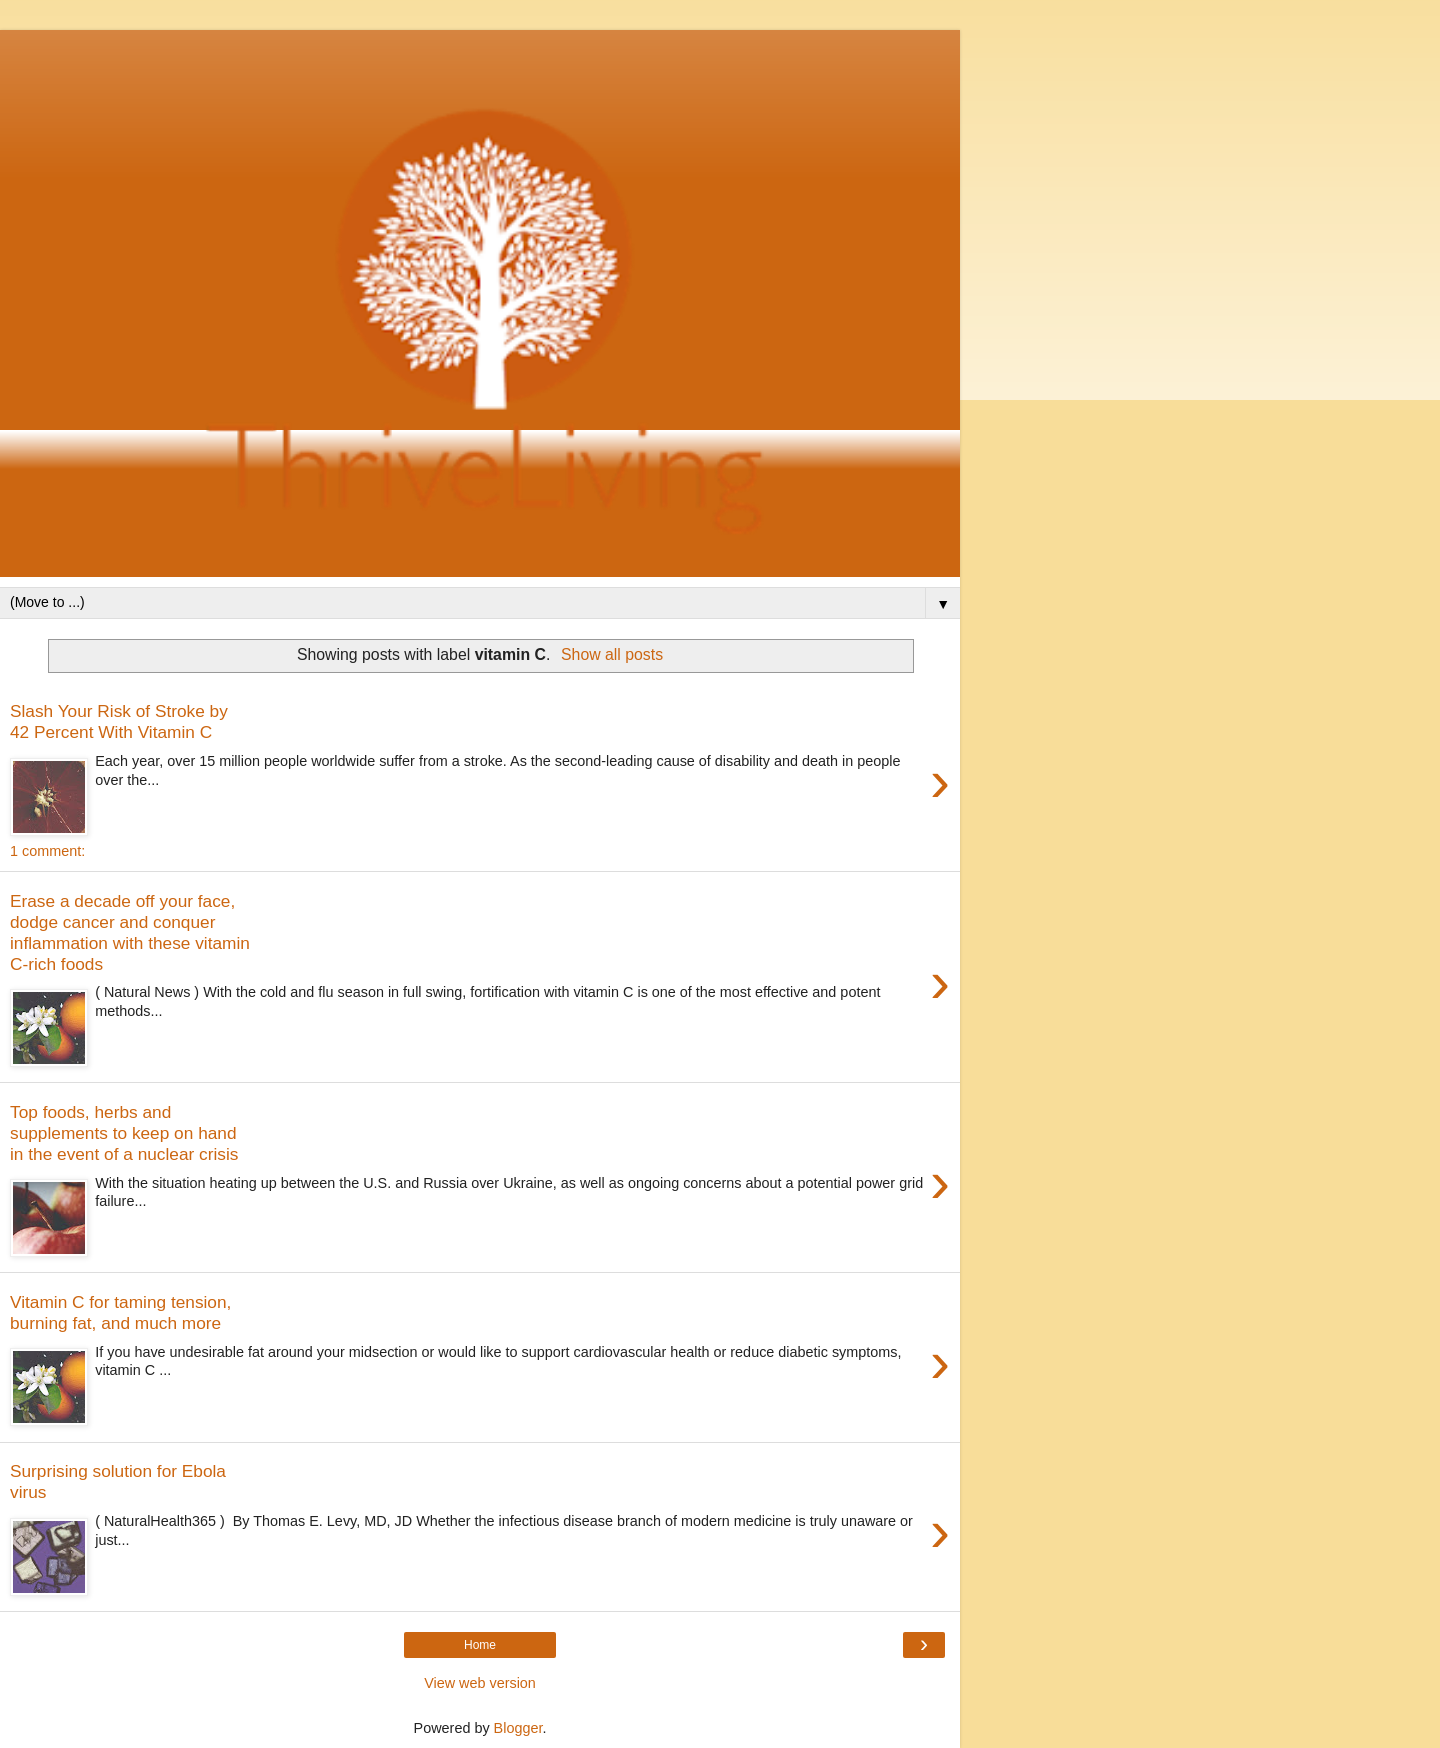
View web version (480, 1683)
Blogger (518, 1728)
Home (480, 1645)
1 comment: (47, 851)
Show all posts (612, 654)
